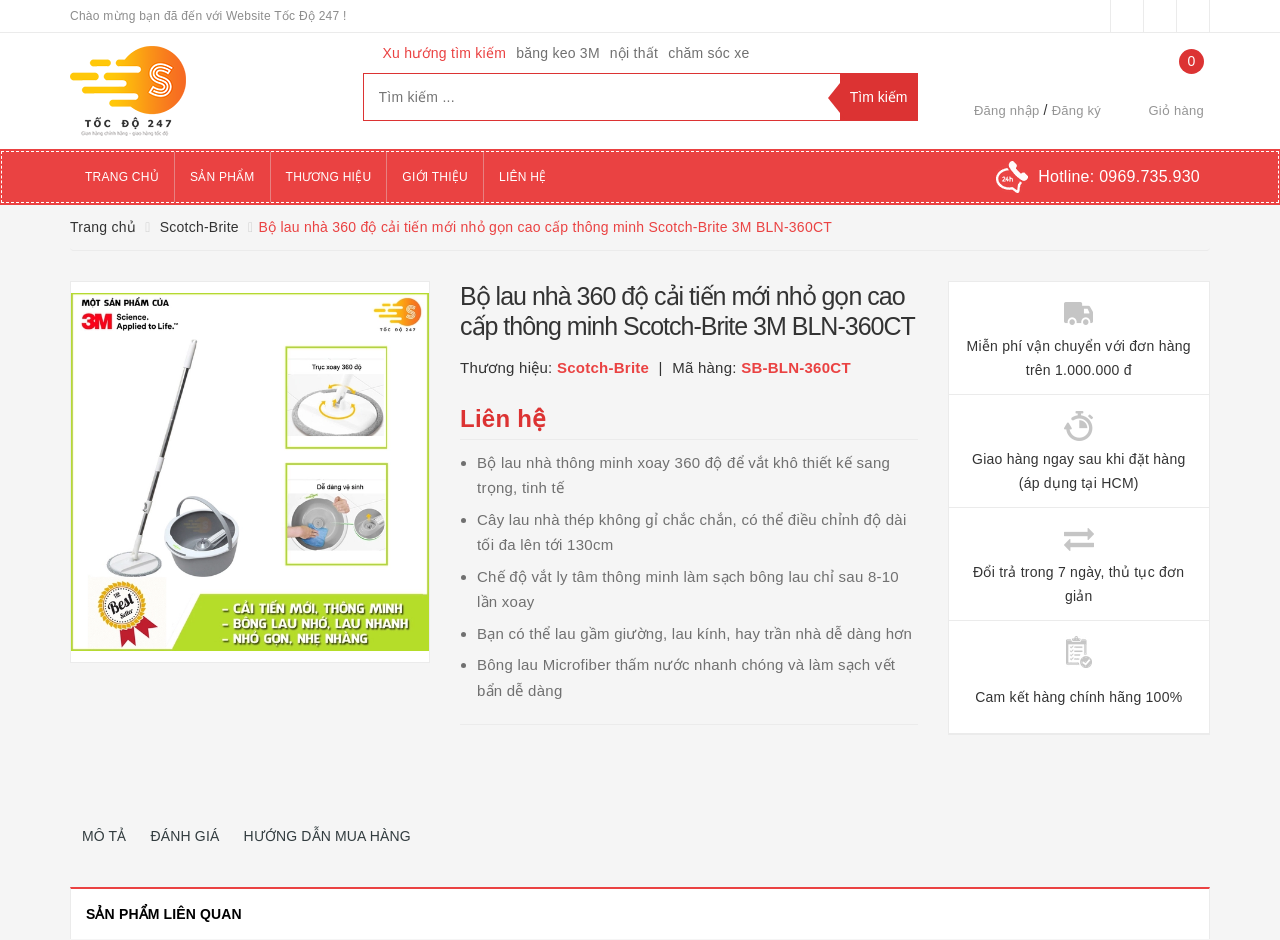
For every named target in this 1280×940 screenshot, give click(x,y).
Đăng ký (1076, 110)
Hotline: (1119, 176)
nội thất (634, 53)
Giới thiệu (435, 177)
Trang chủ (122, 177)
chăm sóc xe (708, 53)
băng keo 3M (558, 53)
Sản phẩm (222, 177)
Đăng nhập (1007, 110)
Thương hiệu (329, 177)
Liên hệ (522, 177)
